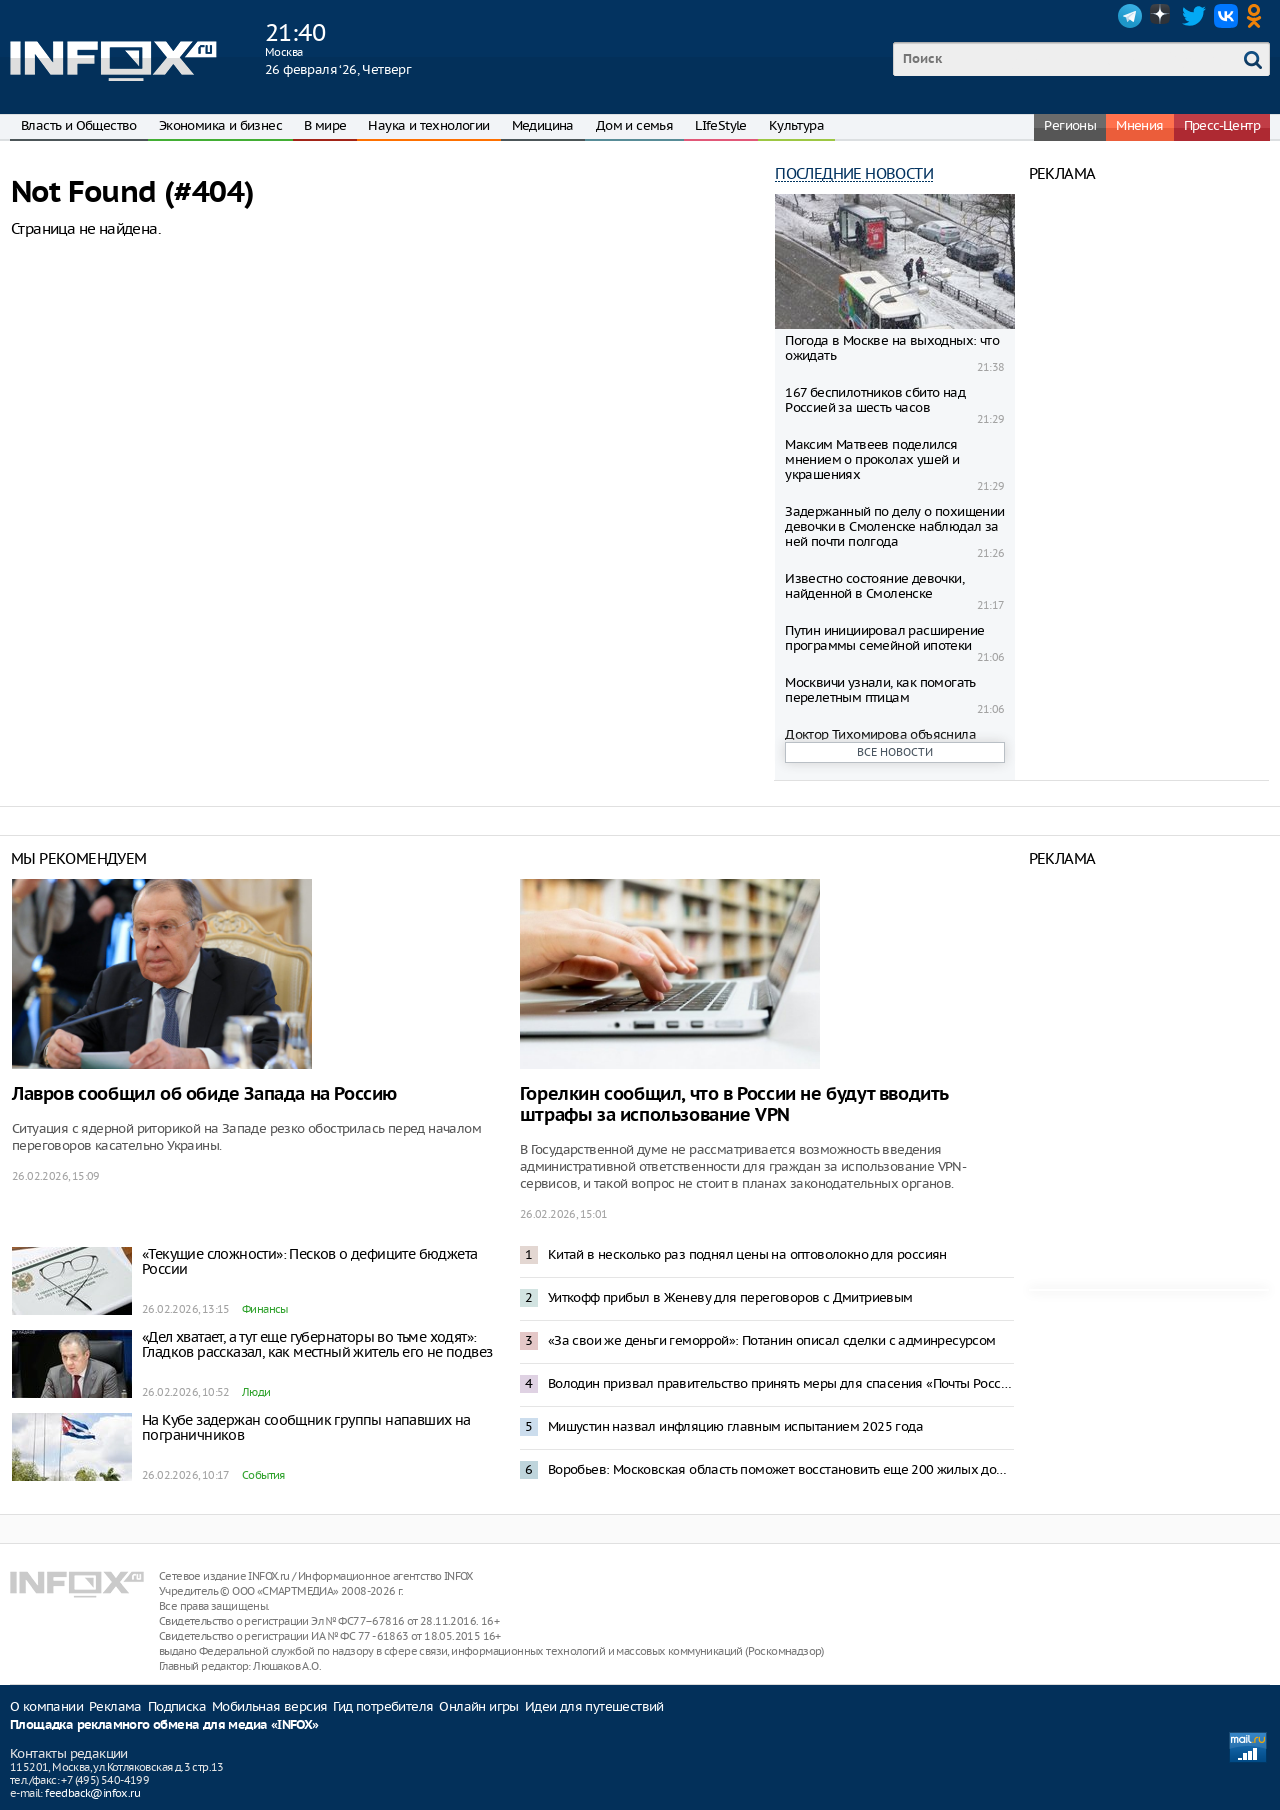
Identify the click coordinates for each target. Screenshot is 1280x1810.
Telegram (1130, 16)
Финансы (265, 1309)
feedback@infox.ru (92, 1793)
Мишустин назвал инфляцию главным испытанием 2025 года (735, 1426)
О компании (46, 1706)
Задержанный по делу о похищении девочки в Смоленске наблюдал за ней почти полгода (894, 526)
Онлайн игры (478, 1706)
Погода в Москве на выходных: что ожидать (892, 348)
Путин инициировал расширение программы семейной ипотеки (884, 638)
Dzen (1162, 16)
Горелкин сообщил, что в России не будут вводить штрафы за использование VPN (734, 1105)
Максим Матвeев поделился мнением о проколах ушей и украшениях (872, 459)
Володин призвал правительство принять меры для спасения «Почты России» (781, 1383)
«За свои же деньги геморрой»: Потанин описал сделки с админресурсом (772, 1340)
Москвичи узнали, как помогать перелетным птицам (880, 690)
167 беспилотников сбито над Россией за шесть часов (875, 400)
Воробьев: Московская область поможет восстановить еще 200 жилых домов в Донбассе (781, 1469)
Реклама (115, 1706)
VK (1226, 16)
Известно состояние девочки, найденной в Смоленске (874, 586)
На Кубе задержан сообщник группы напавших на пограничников (306, 1427)
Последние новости (854, 173)
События (263, 1475)
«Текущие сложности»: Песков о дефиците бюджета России (309, 1261)
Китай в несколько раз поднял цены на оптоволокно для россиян (747, 1254)
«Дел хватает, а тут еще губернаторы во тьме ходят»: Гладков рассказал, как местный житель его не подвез (317, 1344)
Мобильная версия (269, 1706)
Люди (256, 1392)
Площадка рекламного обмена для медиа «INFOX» (164, 1725)
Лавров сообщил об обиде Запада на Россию (204, 1094)
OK (1258, 16)
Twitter (1194, 16)
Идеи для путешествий (594, 1706)
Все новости (895, 752)
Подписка (177, 1706)
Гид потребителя (383, 1706)
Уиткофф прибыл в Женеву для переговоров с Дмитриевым (730, 1297)
